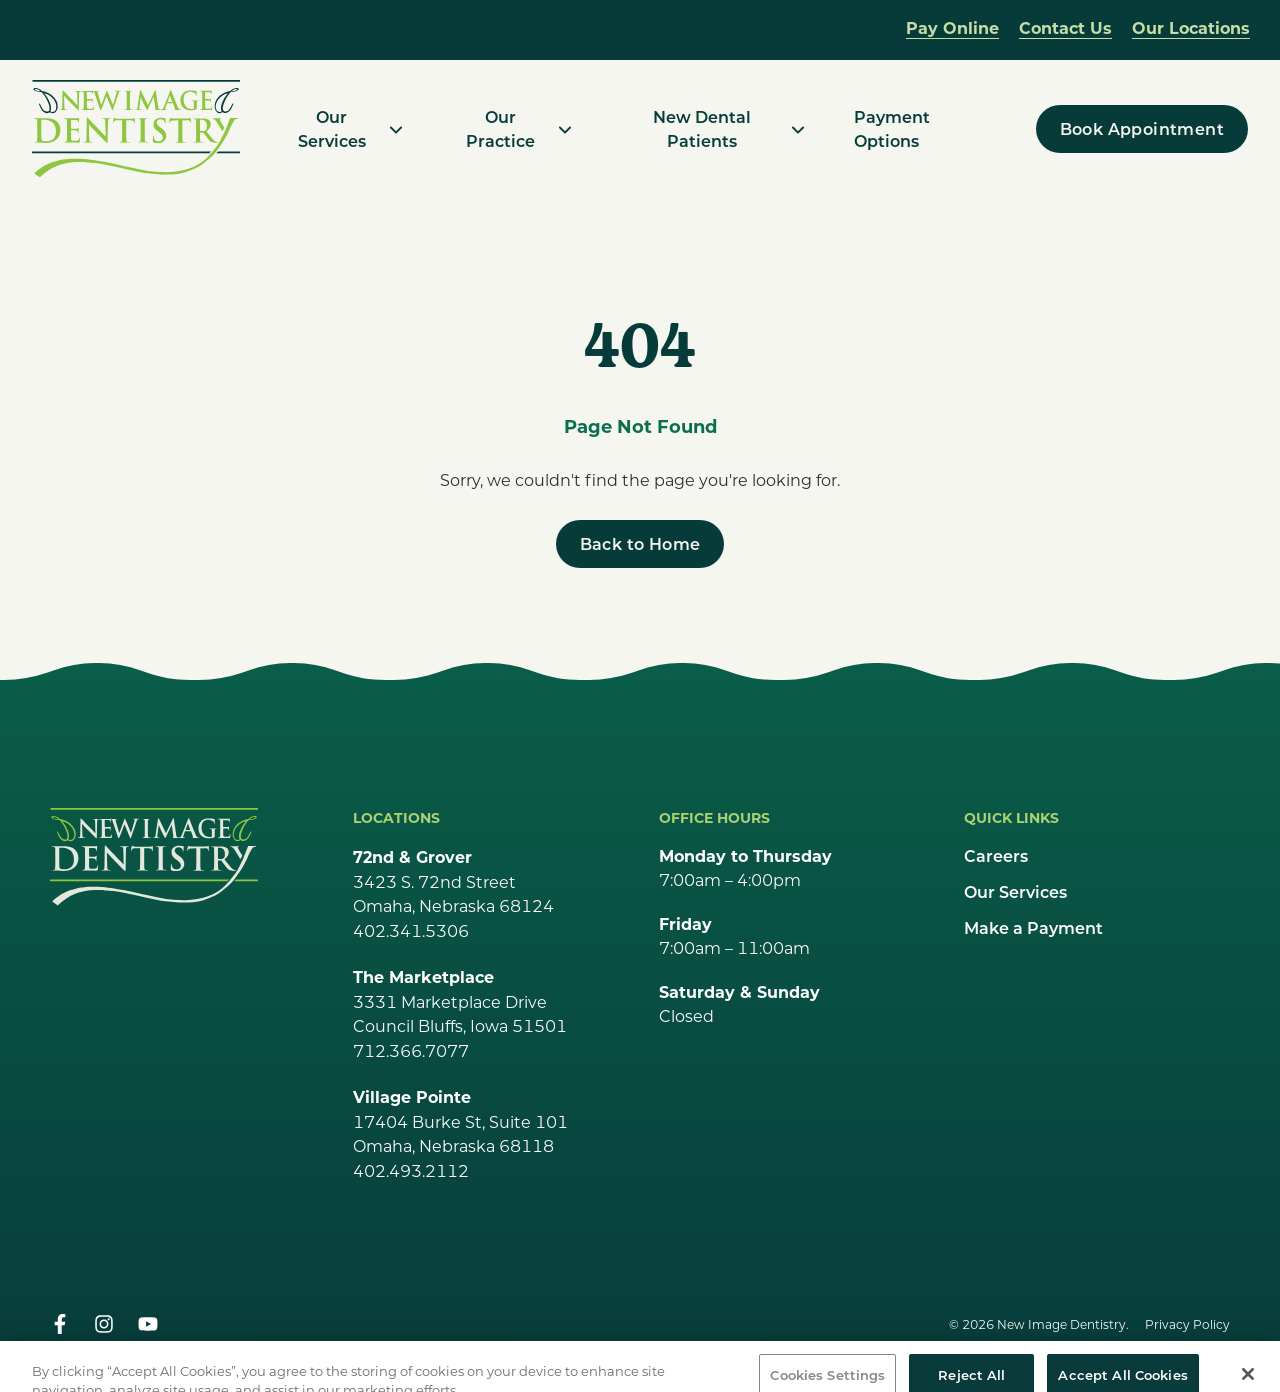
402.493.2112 (411, 1170)
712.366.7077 (411, 1050)
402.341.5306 (411, 930)
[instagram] (104, 1324)
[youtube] (148, 1324)
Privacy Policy (1187, 1324)
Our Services (1015, 891)
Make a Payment (1033, 927)
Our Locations (1191, 27)
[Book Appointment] (1142, 129)
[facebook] (60, 1324)
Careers (996, 855)
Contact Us (1065, 27)
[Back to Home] (640, 544)
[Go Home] (154, 856)
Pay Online (952, 27)
